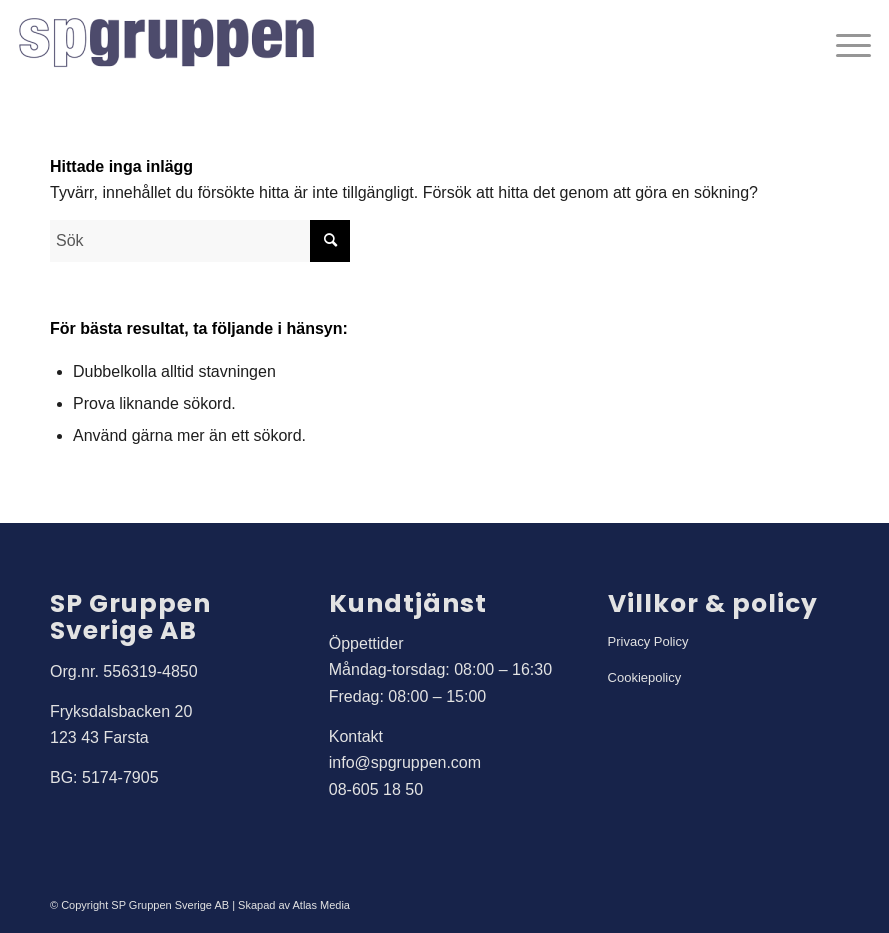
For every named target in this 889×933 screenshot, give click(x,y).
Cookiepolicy (645, 677)
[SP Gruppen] (168, 45)
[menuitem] (843, 45)
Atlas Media (321, 905)
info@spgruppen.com (405, 762)
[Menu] (843, 45)
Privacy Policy (648, 641)
